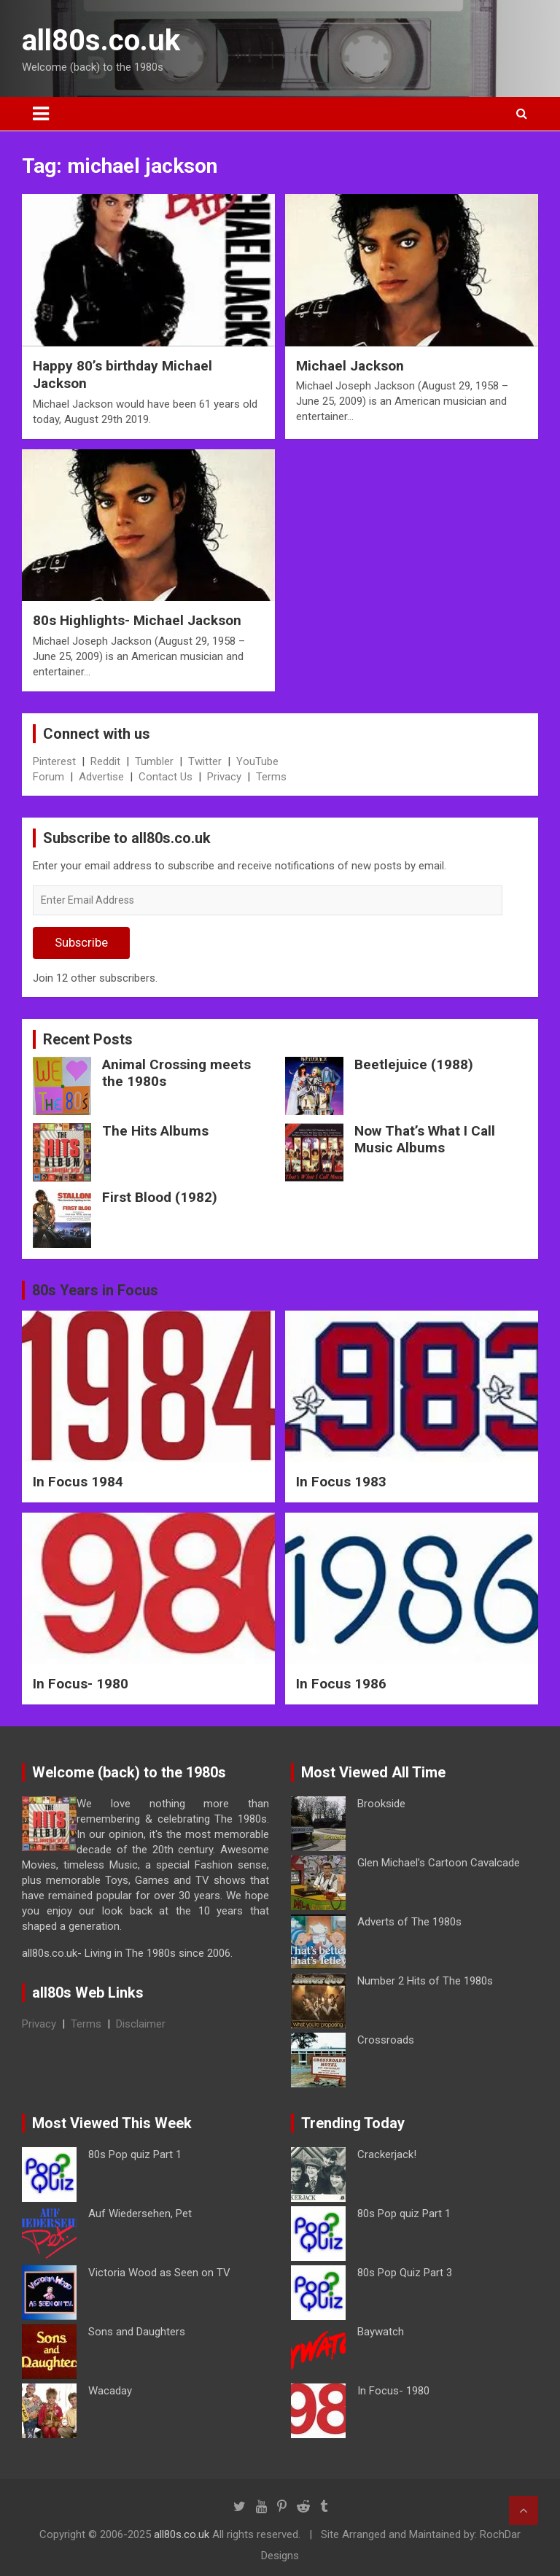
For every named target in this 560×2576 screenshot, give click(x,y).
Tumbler (154, 761)
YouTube (257, 761)
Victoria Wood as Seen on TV (159, 2272)
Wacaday (110, 2390)
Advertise (101, 776)
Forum (48, 776)
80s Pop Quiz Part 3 (404, 2272)
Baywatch (380, 2331)
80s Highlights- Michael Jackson (137, 620)
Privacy (224, 776)
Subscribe (81, 942)
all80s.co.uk (101, 40)
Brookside (381, 1803)
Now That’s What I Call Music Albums (424, 1139)
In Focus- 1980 (80, 1683)
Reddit (105, 761)
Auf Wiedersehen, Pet (140, 2213)
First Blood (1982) (159, 1197)
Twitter (205, 761)
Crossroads (385, 2040)
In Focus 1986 (341, 1683)
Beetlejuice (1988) (413, 1064)
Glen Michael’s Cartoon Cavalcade (438, 1862)
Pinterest (54, 761)
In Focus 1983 (341, 1481)
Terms (271, 776)
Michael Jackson (350, 365)
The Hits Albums (155, 1130)
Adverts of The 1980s (409, 1921)
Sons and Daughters (136, 2331)
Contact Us (165, 776)
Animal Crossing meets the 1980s (176, 1073)
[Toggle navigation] (41, 114)
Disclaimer (141, 2023)
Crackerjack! (386, 2154)
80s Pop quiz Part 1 (135, 2154)
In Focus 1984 (78, 1481)
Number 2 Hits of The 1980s (425, 1980)
